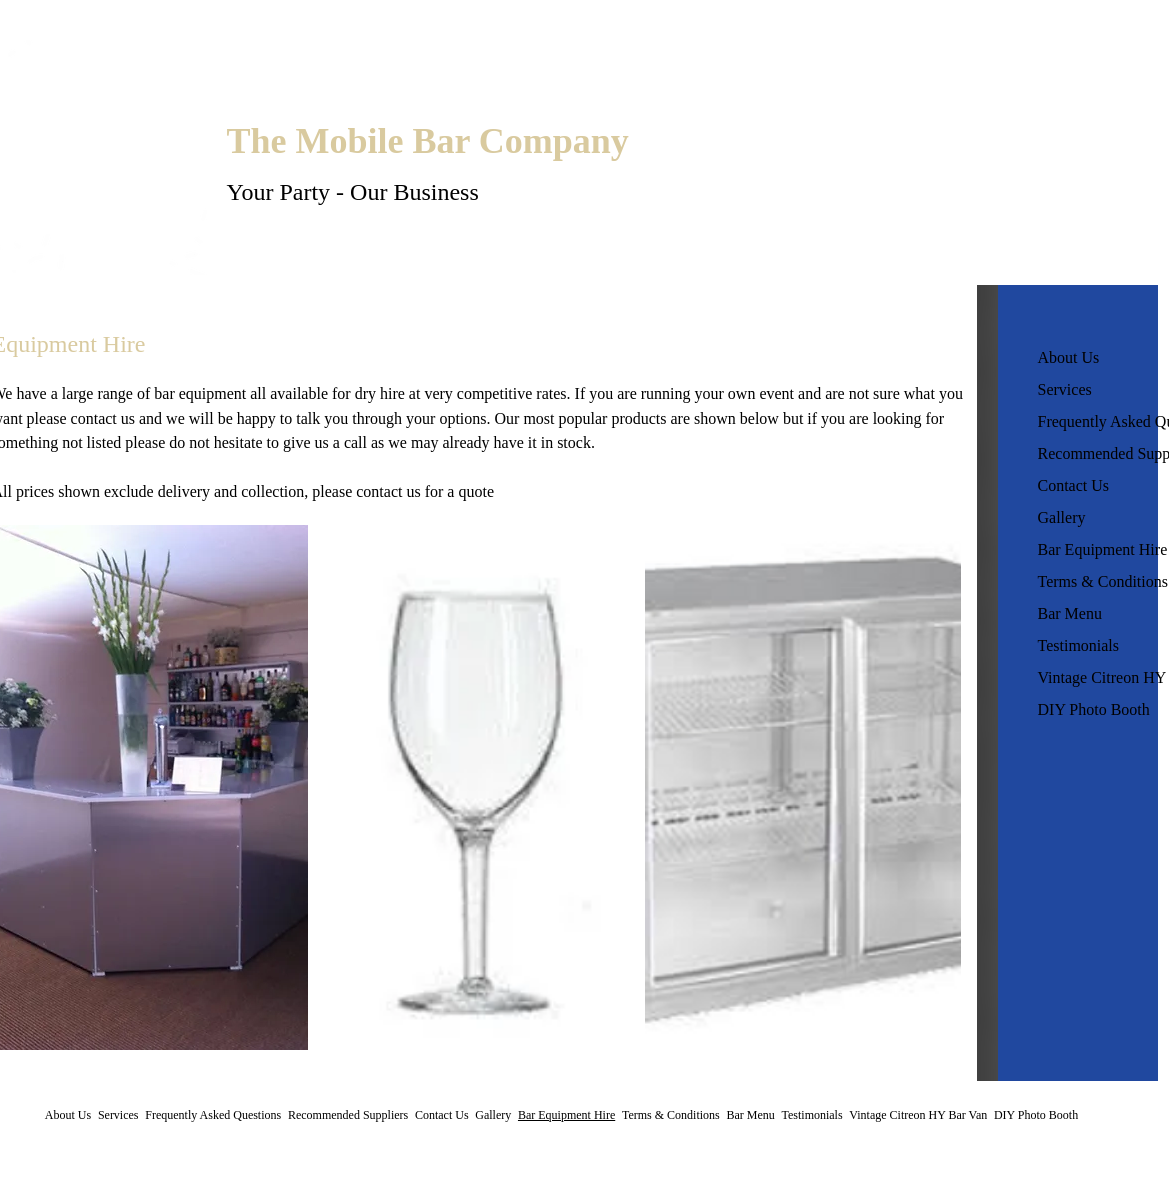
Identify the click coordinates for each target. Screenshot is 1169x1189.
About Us (1069, 357)
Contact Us (1074, 485)
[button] (476, 787)
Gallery (1062, 517)
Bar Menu (1070, 613)
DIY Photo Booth (1094, 709)
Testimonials (1079, 645)
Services (1065, 389)
